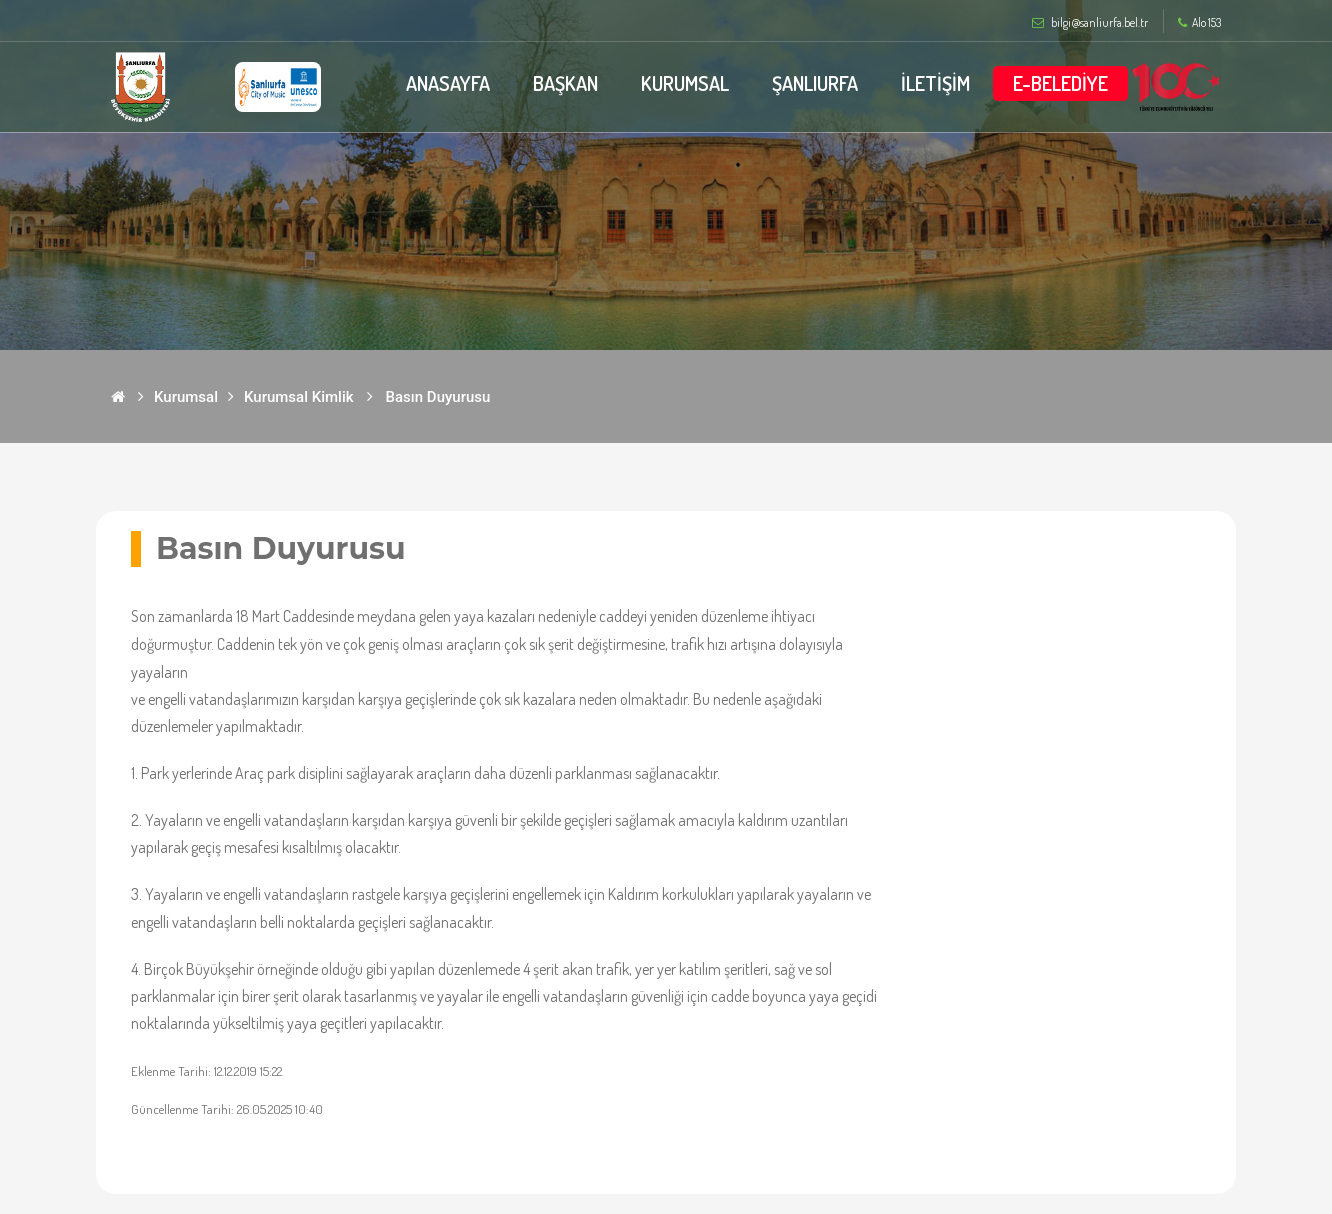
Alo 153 (1199, 23)
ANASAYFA (448, 83)
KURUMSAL (685, 83)
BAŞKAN (565, 83)
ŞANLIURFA (815, 83)
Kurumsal (186, 397)
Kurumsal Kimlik (299, 397)
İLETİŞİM (935, 83)
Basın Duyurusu (438, 397)
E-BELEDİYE (1060, 83)
